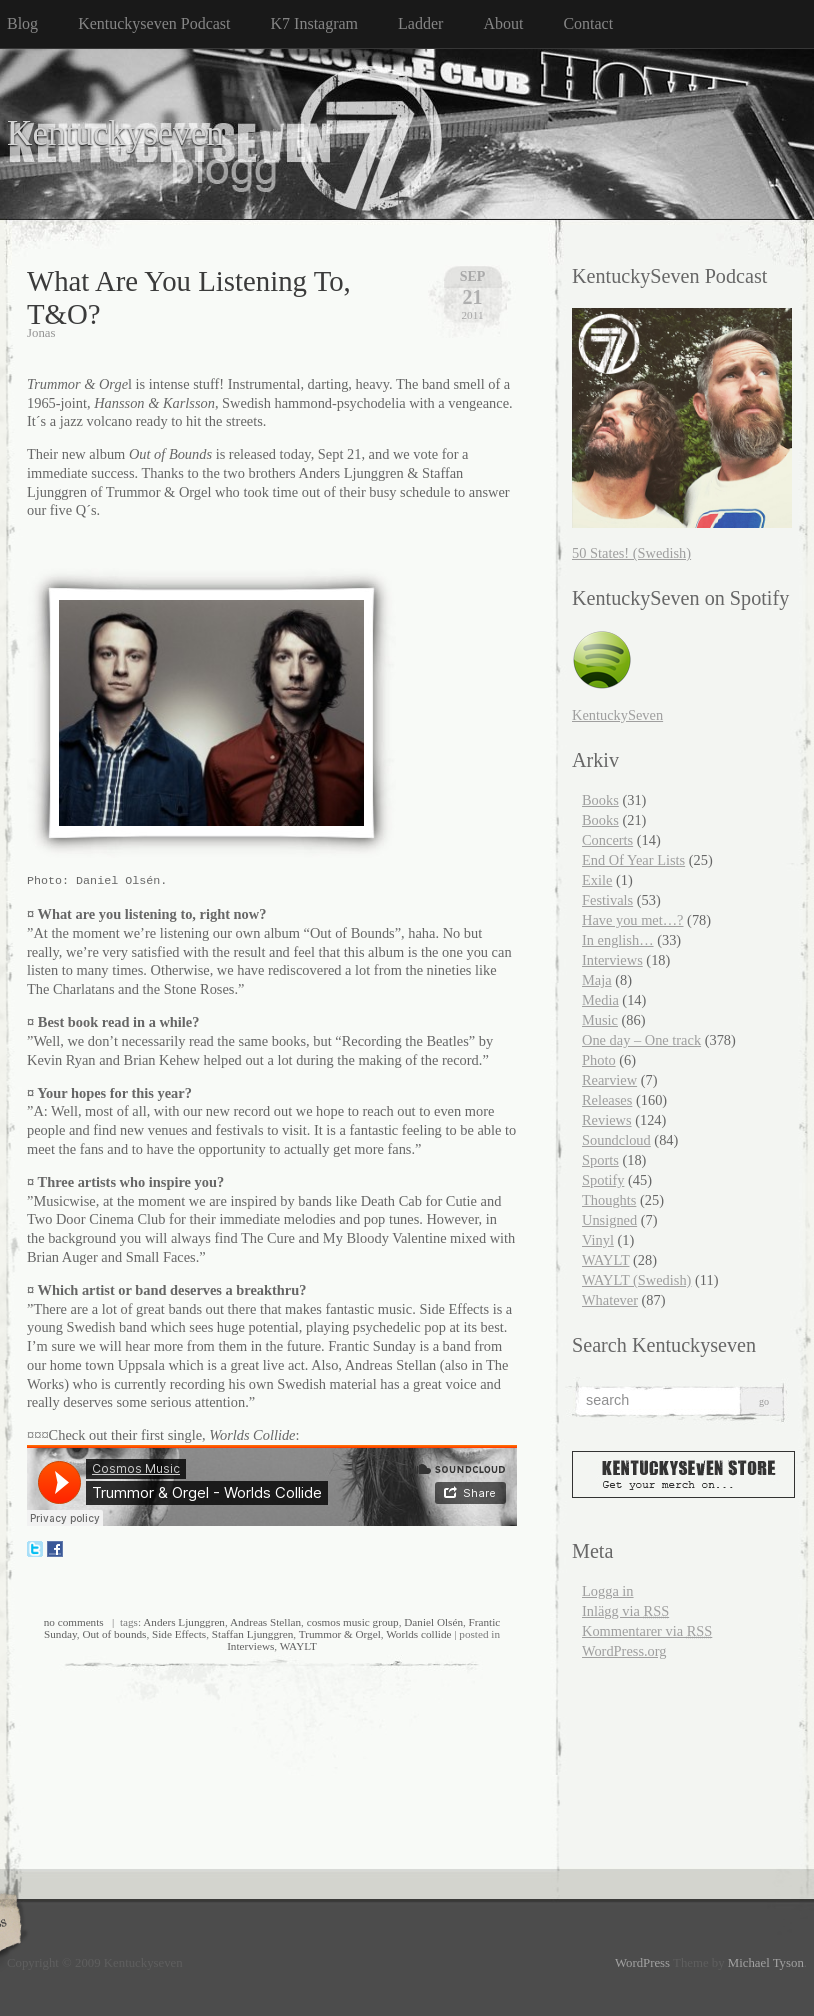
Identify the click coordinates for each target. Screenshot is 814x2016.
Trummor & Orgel (340, 1634)
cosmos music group (353, 1622)
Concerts (607, 840)
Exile (597, 880)
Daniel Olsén (433, 1622)
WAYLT (298, 1646)
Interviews (250, 1646)
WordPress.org (624, 1651)
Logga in (608, 1591)
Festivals (607, 900)
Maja (597, 980)
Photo (599, 1060)
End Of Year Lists (633, 860)
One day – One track (641, 1040)
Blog (22, 23)
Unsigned (609, 1220)
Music (600, 1020)
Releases (607, 1100)
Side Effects (179, 1634)
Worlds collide (418, 1634)
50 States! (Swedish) (631, 553)
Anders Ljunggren (184, 1622)
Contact (588, 23)
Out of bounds (114, 1634)
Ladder (420, 23)
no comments (74, 1622)
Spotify (603, 1180)
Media (600, 1000)
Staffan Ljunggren (253, 1634)
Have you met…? (633, 920)
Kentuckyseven (115, 133)
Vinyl (598, 1240)
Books (600, 800)
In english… (618, 940)
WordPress (642, 1963)
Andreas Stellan (265, 1622)
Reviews (607, 1120)
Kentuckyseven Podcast (154, 23)
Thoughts (609, 1200)
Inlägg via (625, 1611)
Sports (600, 1160)
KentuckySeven (617, 715)
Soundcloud (616, 1140)
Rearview (609, 1080)
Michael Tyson (766, 1963)
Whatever (610, 1300)
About (503, 23)
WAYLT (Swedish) (636, 1280)
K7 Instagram (315, 23)
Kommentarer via (647, 1631)
